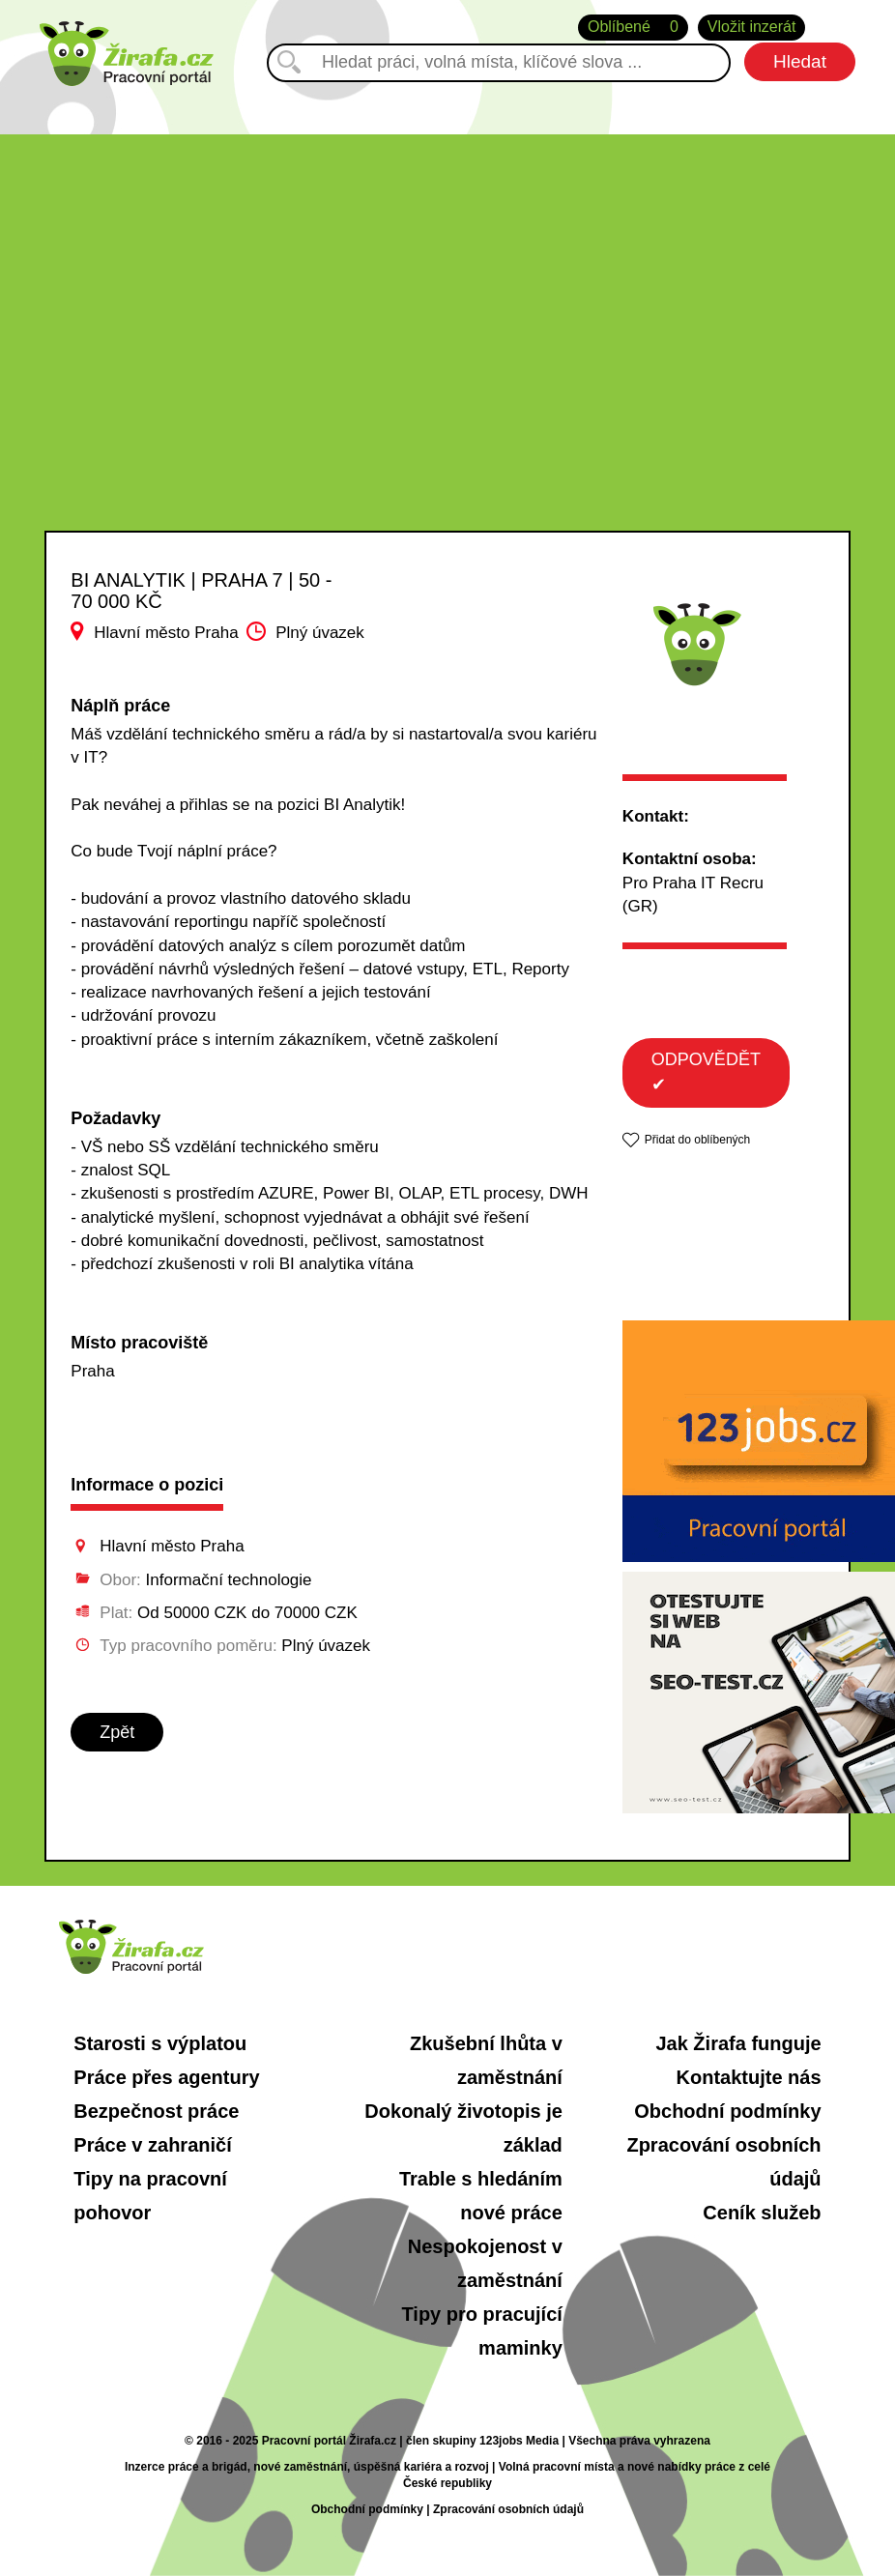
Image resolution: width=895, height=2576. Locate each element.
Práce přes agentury (166, 2077)
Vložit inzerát (751, 26)
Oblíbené (633, 27)
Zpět (117, 1732)
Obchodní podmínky (727, 2111)
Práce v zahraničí (152, 2145)
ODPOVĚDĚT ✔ (706, 1072)
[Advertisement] (448, 269)
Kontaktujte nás (749, 2077)
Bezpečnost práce (156, 2111)
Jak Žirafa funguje (738, 2043)
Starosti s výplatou (159, 2043)
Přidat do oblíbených (697, 1139)
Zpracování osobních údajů (508, 2509)
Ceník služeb (762, 2212)
